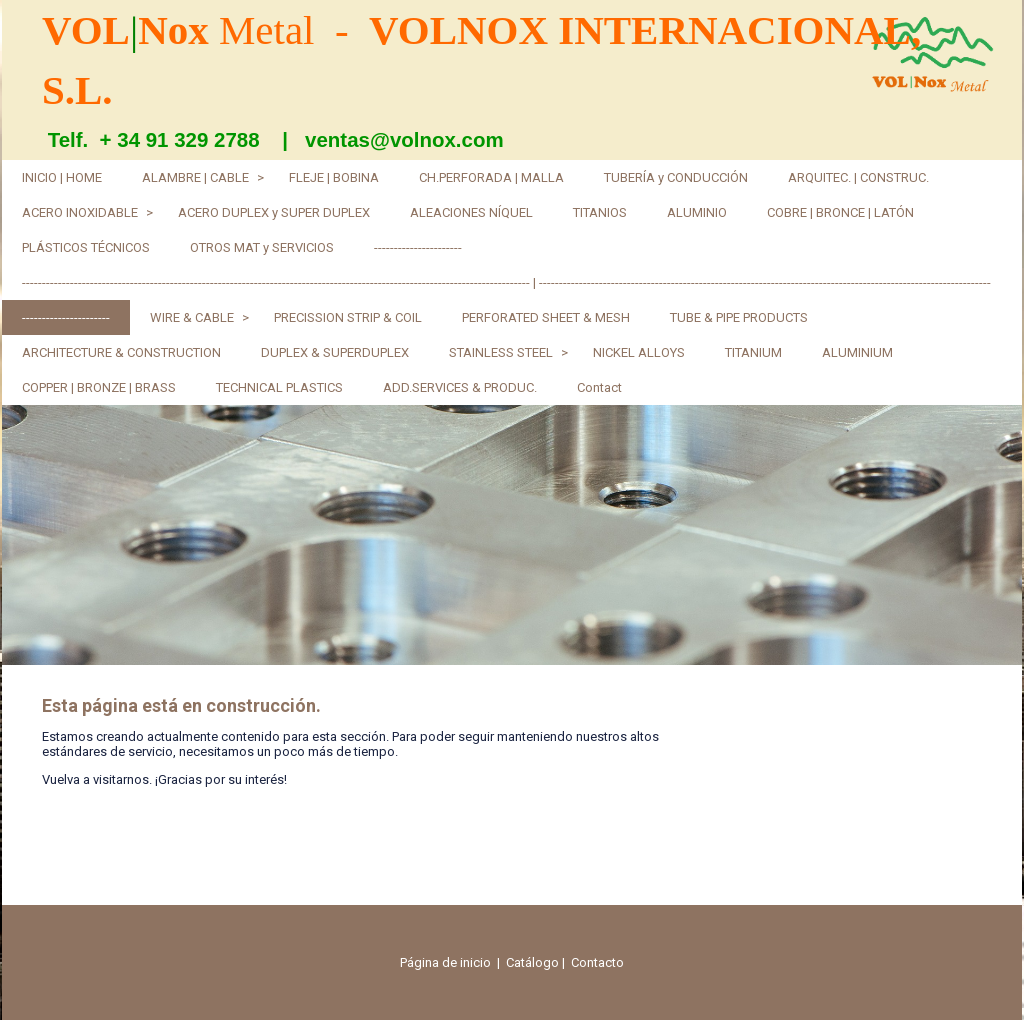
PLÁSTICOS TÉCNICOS (86, 247)
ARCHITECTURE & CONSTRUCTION (121, 352)
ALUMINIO (697, 212)
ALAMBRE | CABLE (195, 177)
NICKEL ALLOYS (639, 352)
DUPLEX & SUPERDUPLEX (335, 352)
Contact (599, 387)
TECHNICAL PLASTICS (279, 387)
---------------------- (418, 247)
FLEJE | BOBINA (334, 177)
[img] (512, 535)
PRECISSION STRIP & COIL (348, 317)
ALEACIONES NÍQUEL (471, 212)
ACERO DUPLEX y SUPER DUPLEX (274, 212)
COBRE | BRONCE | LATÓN (840, 212)
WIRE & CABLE (192, 317)
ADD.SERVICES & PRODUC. (460, 387)
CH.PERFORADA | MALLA (491, 177)
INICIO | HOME (62, 177)
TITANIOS (600, 212)
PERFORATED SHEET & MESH (546, 317)
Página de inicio (445, 962)
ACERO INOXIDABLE (80, 212)
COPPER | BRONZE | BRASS (99, 387)
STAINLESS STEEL (501, 352)
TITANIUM (753, 352)
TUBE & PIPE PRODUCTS (739, 317)
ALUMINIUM (857, 352)
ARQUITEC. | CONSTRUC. (858, 177)
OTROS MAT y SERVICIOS (262, 247)
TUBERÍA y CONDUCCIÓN (676, 177)
